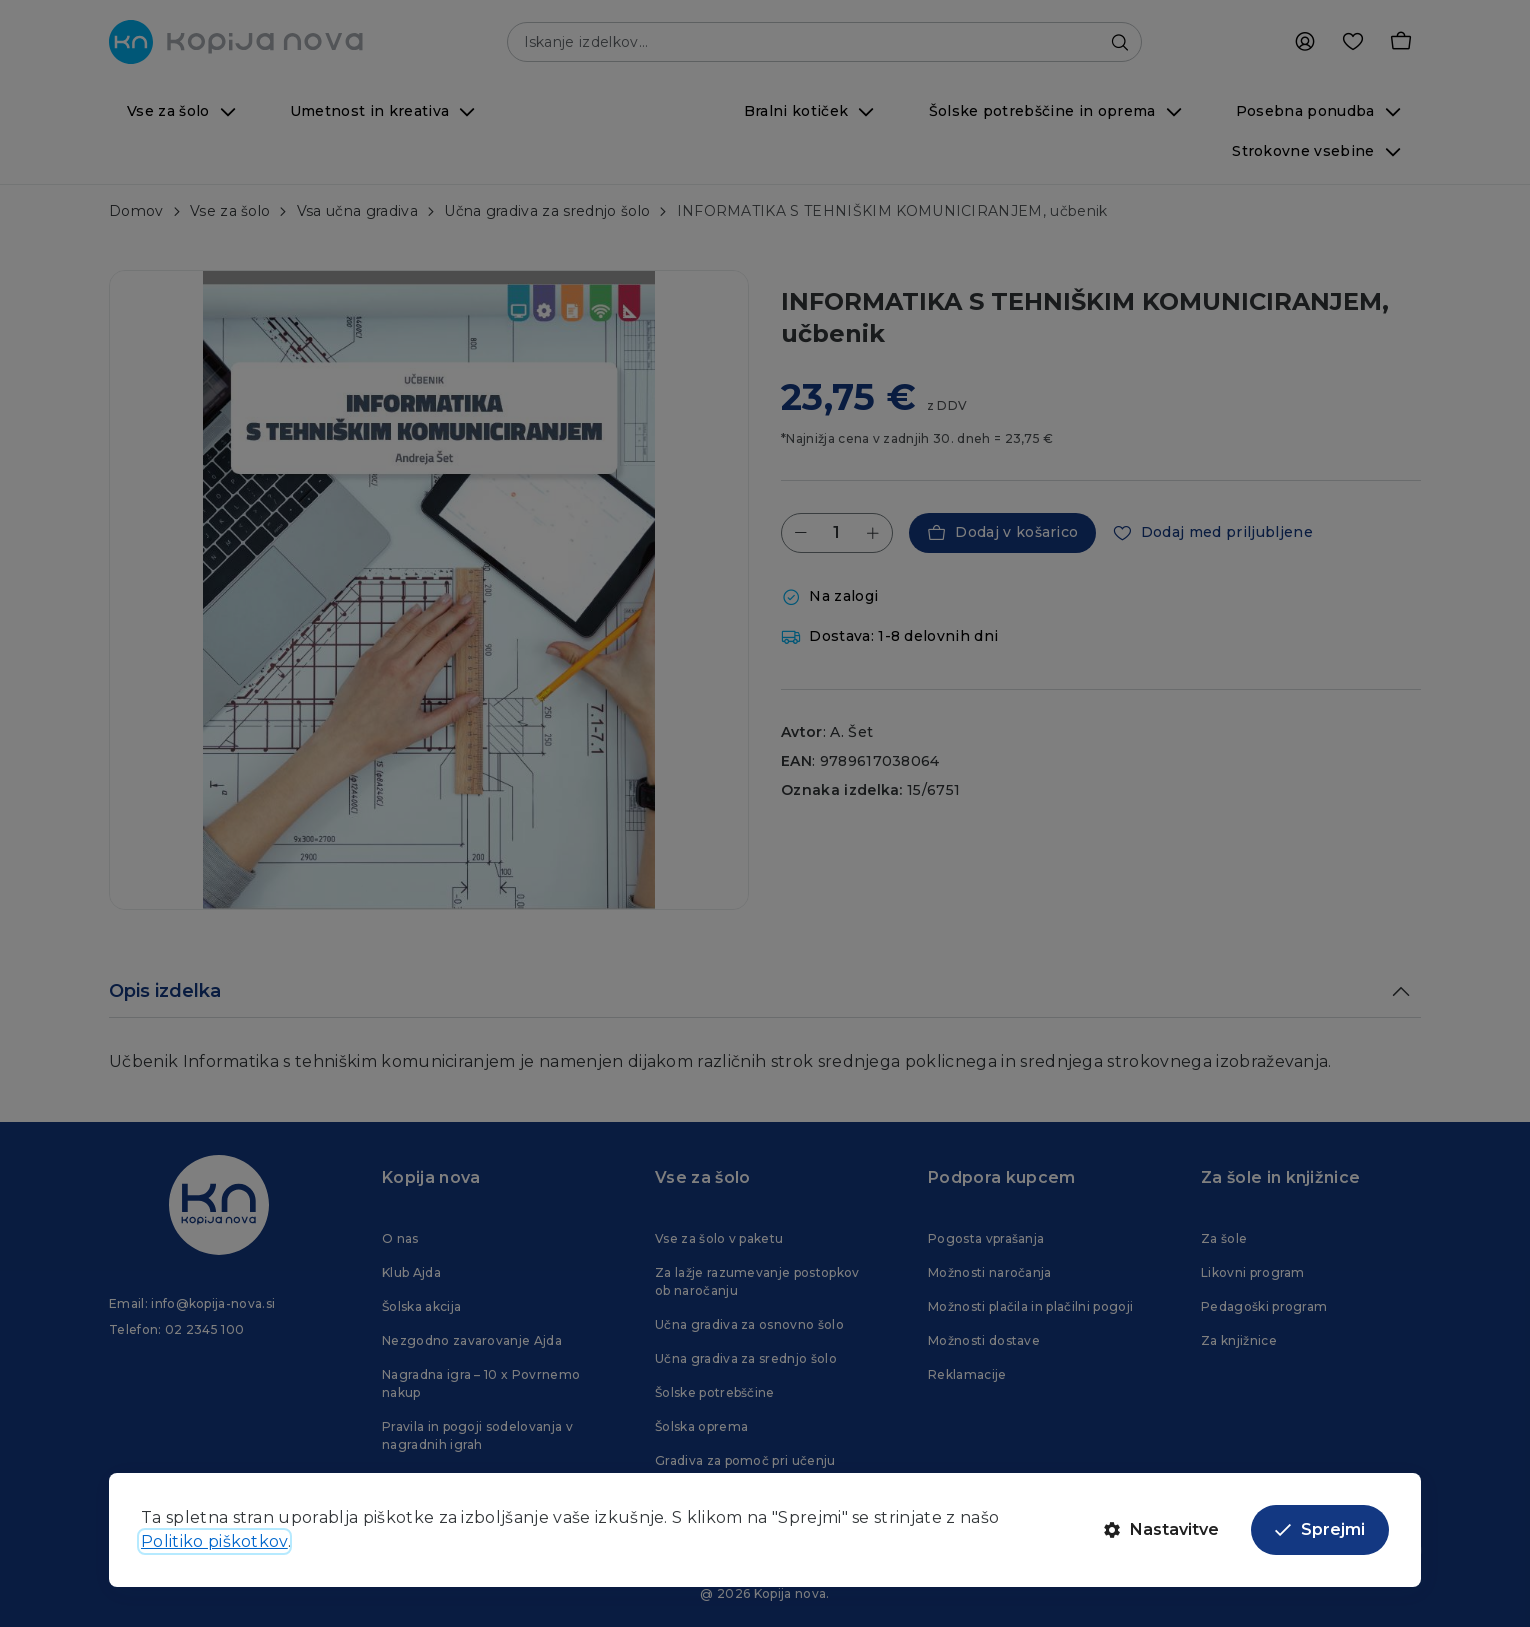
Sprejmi (1320, 1529)
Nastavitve (1161, 1529)
